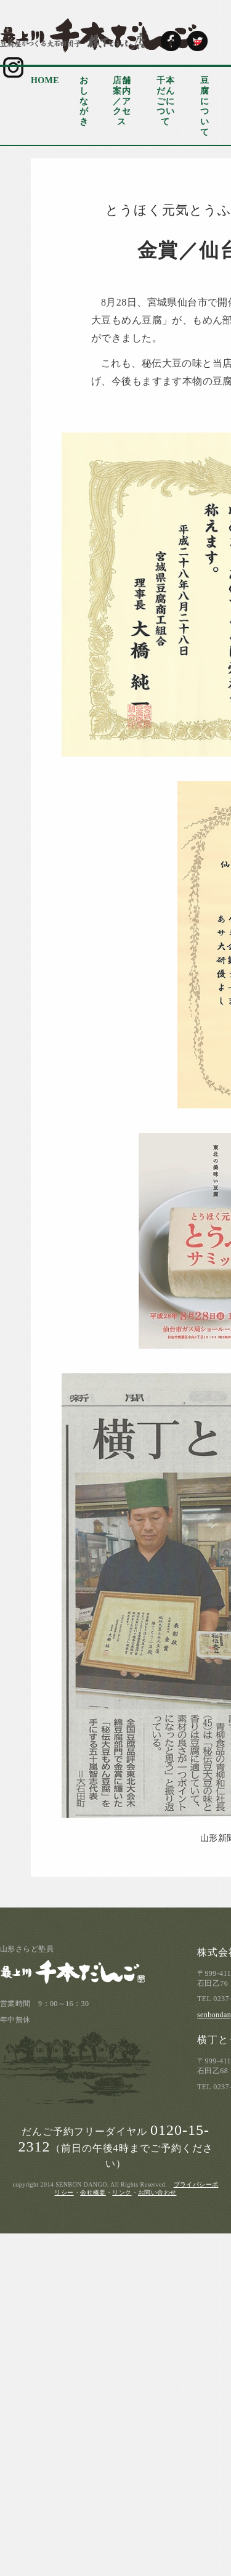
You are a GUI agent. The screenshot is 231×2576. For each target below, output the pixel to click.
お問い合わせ (157, 2192)
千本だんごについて (165, 101)
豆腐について (204, 106)
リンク (121, 2192)
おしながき (83, 101)
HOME (45, 80)
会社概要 (93, 2192)
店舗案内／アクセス (122, 101)
